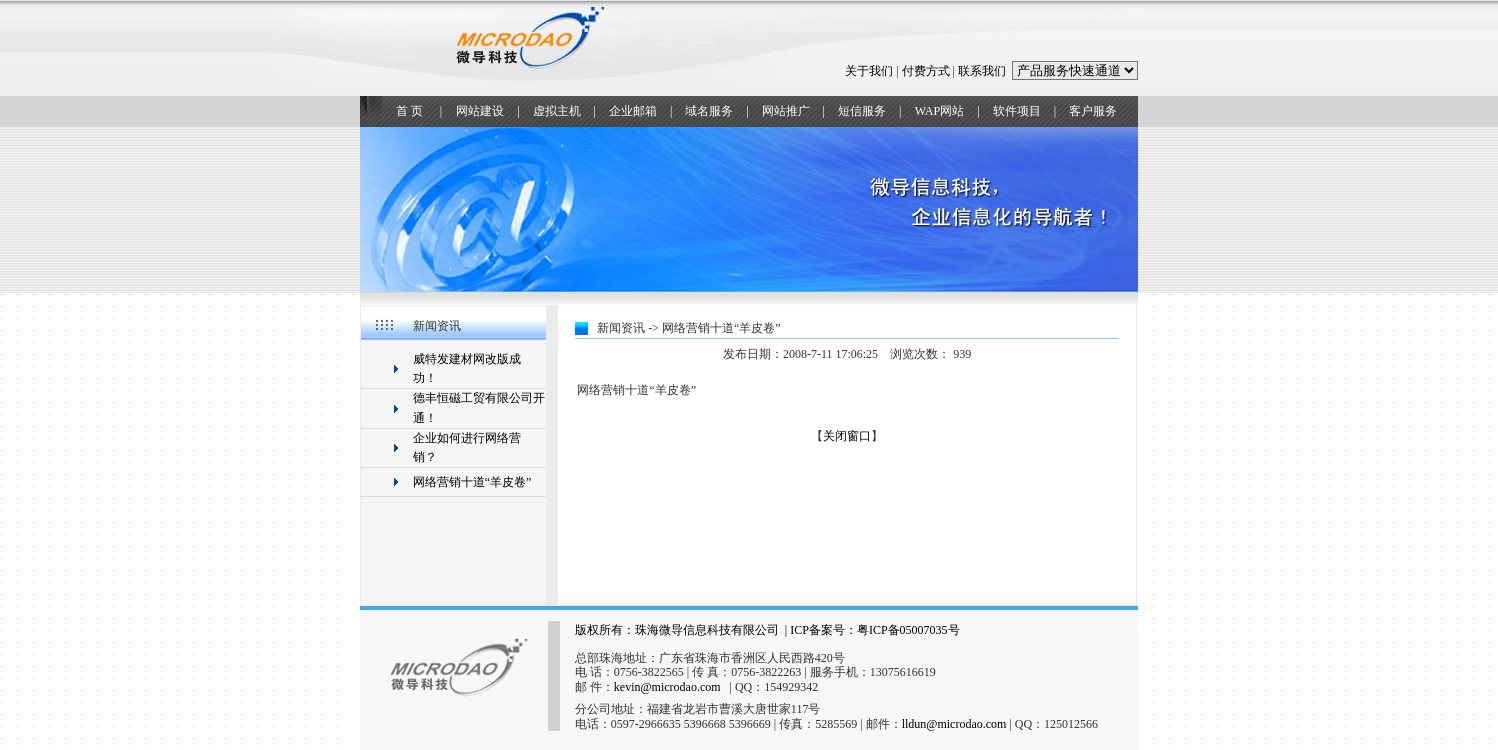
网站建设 (480, 111)
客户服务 (1093, 111)
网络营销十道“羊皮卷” (472, 482)
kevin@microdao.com (667, 687)
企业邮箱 (633, 111)
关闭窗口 (847, 436)
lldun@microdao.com (954, 724)
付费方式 (926, 71)
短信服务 (862, 111)
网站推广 (786, 111)
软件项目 (1017, 111)
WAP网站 (939, 111)
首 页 (409, 111)
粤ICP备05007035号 (908, 630)
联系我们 (982, 71)
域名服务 (709, 111)
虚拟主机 (557, 111)
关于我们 (869, 71)
